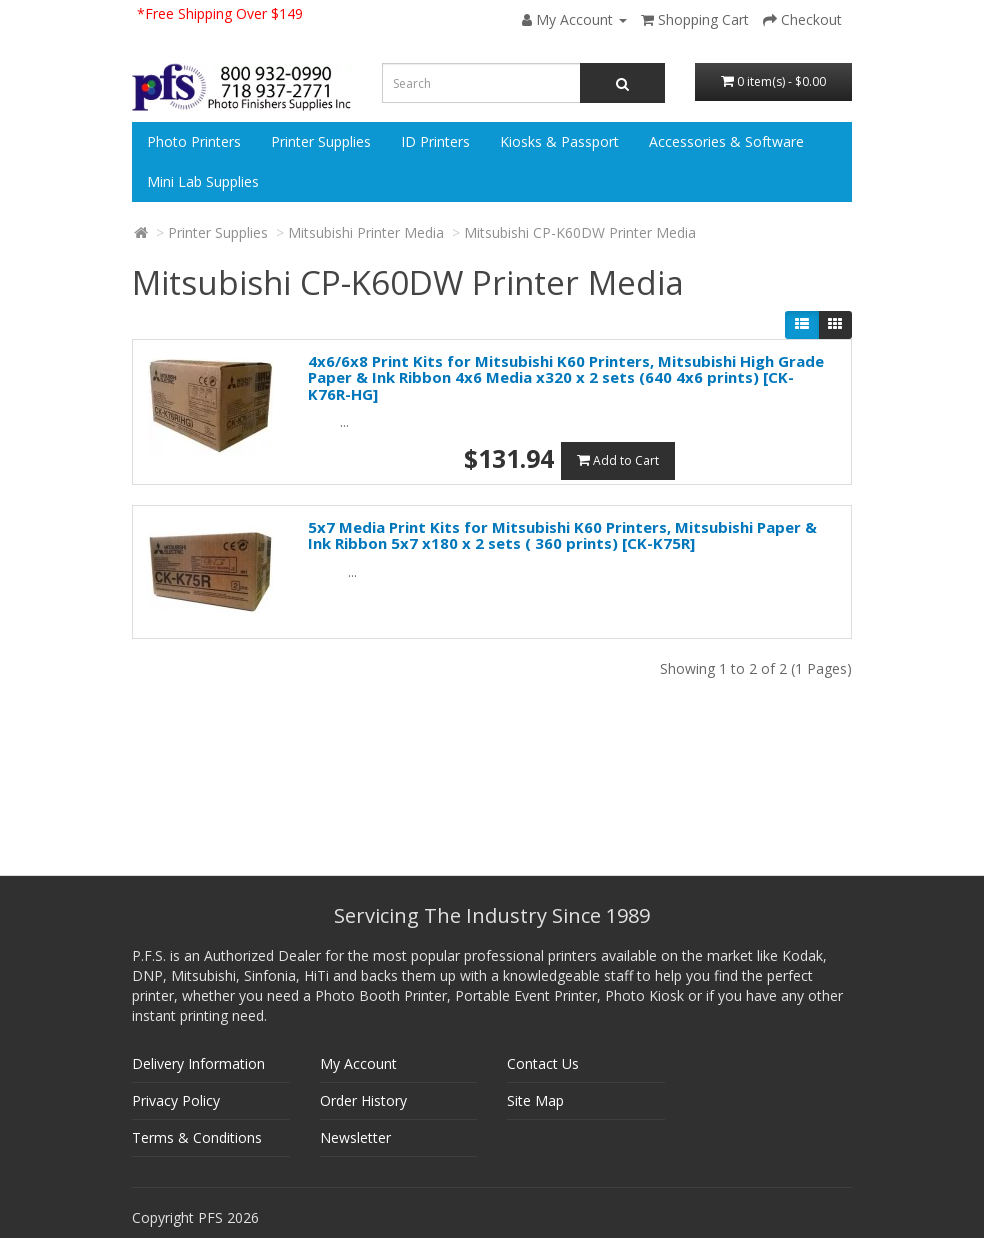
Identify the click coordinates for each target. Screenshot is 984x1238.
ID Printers (435, 141)
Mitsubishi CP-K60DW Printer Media (580, 232)
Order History (363, 1100)
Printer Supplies (321, 141)
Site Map (535, 1100)
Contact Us (543, 1063)
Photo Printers (194, 141)
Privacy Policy (176, 1100)
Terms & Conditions (197, 1137)
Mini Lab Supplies (203, 181)
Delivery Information (198, 1063)
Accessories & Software (726, 141)
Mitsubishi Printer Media (366, 232)
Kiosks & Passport (559, 141)
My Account (358, 1063)
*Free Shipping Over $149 (220, 13)
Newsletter (355, 1137)
